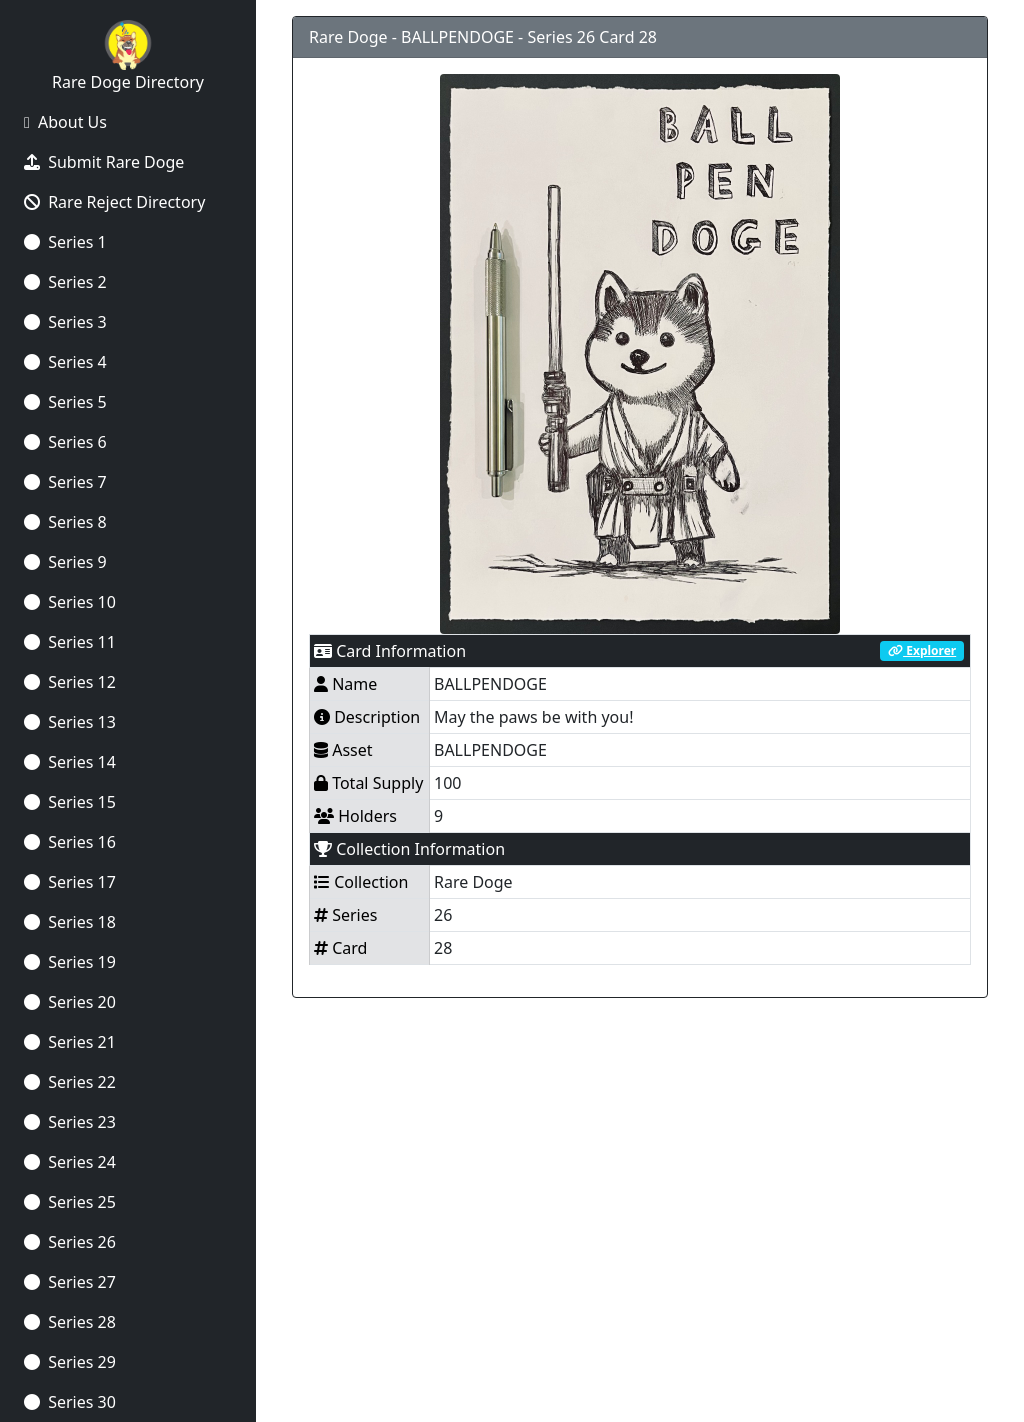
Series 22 (70, 1082)
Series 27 (70, 1282)
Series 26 (70, 1242)
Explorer (922, 650)
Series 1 (65, 242)
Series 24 (70, 1162)
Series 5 (65, 402)
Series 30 (70, 1402)
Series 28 (70, 1322)
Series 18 (70, 922)
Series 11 (70, 642)
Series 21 (70, 1042)
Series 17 (70, 882)
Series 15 (70, 802)
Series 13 (70, 722)
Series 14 (70, 762)
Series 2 (65, 282)
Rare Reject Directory (114, 202)
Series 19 (70, 962)
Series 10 (70, 602)
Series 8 (65, 522)
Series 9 (65, 562)
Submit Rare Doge (104, 162)
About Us (65, 122)
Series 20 (70, 1002)
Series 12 (70, 682)
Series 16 (70, 842)
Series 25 (70, 1202)
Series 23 (70, 1122)
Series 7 (65, 482)
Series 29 (70, 1362)
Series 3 (65, 322)
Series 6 (65, 442)
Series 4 (65, 362)
